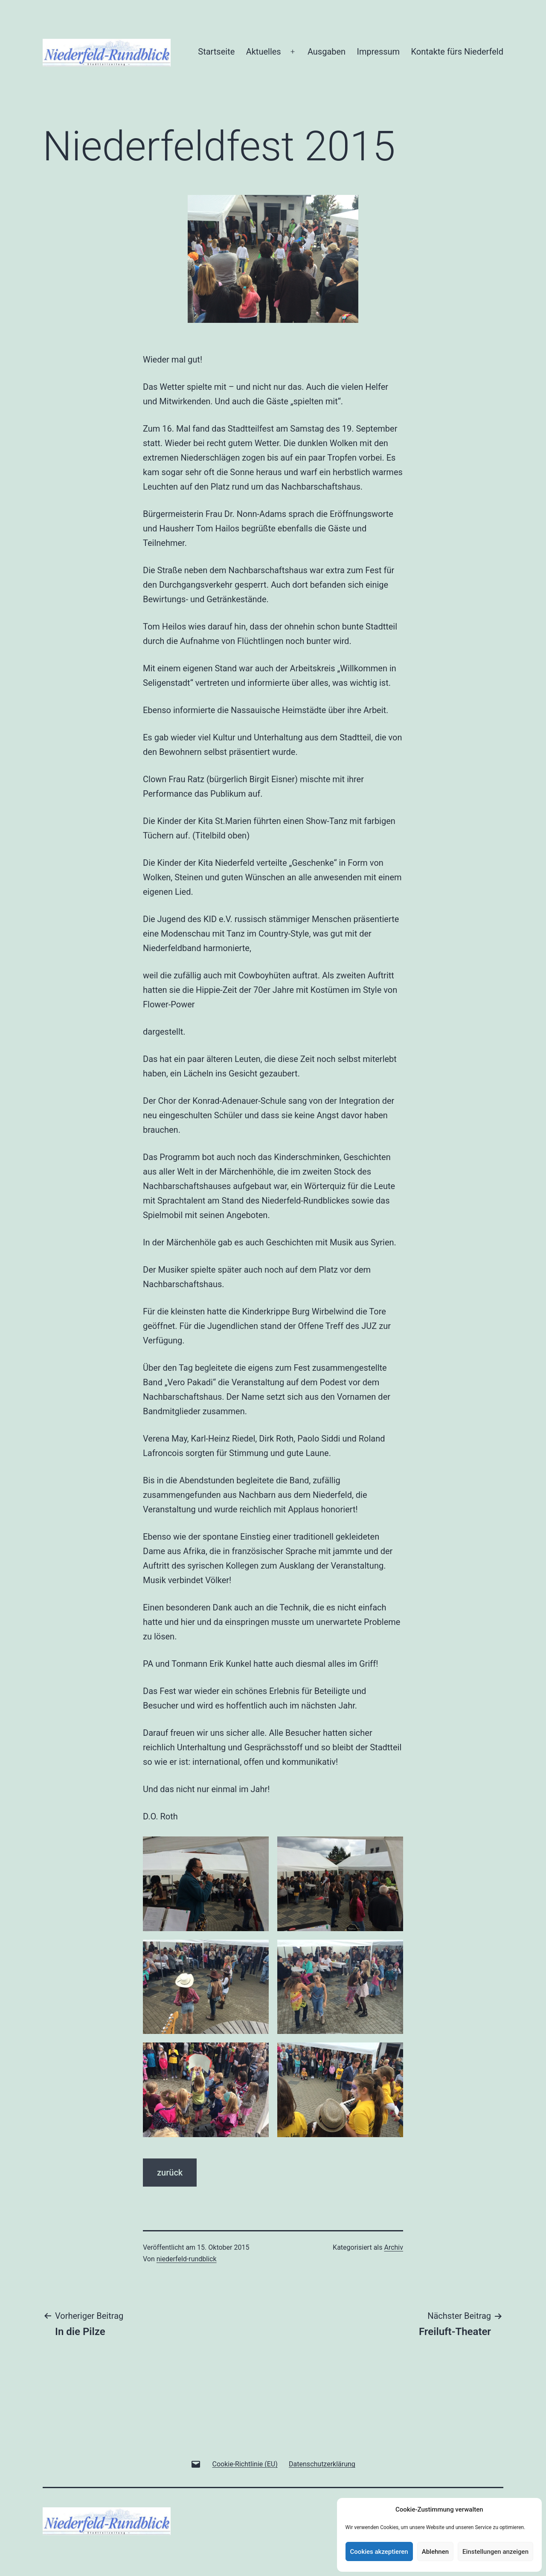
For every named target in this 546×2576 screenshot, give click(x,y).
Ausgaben (327, 51)
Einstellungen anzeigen (495, 2552)
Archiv (393, 2247)
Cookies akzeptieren (379, 2552)
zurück (170, 2172)
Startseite (216, 51)
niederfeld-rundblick (187, 2259)
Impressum (378, 51)
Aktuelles (263, 51)
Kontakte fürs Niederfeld (457, 51)
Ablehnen (435, 2552)
